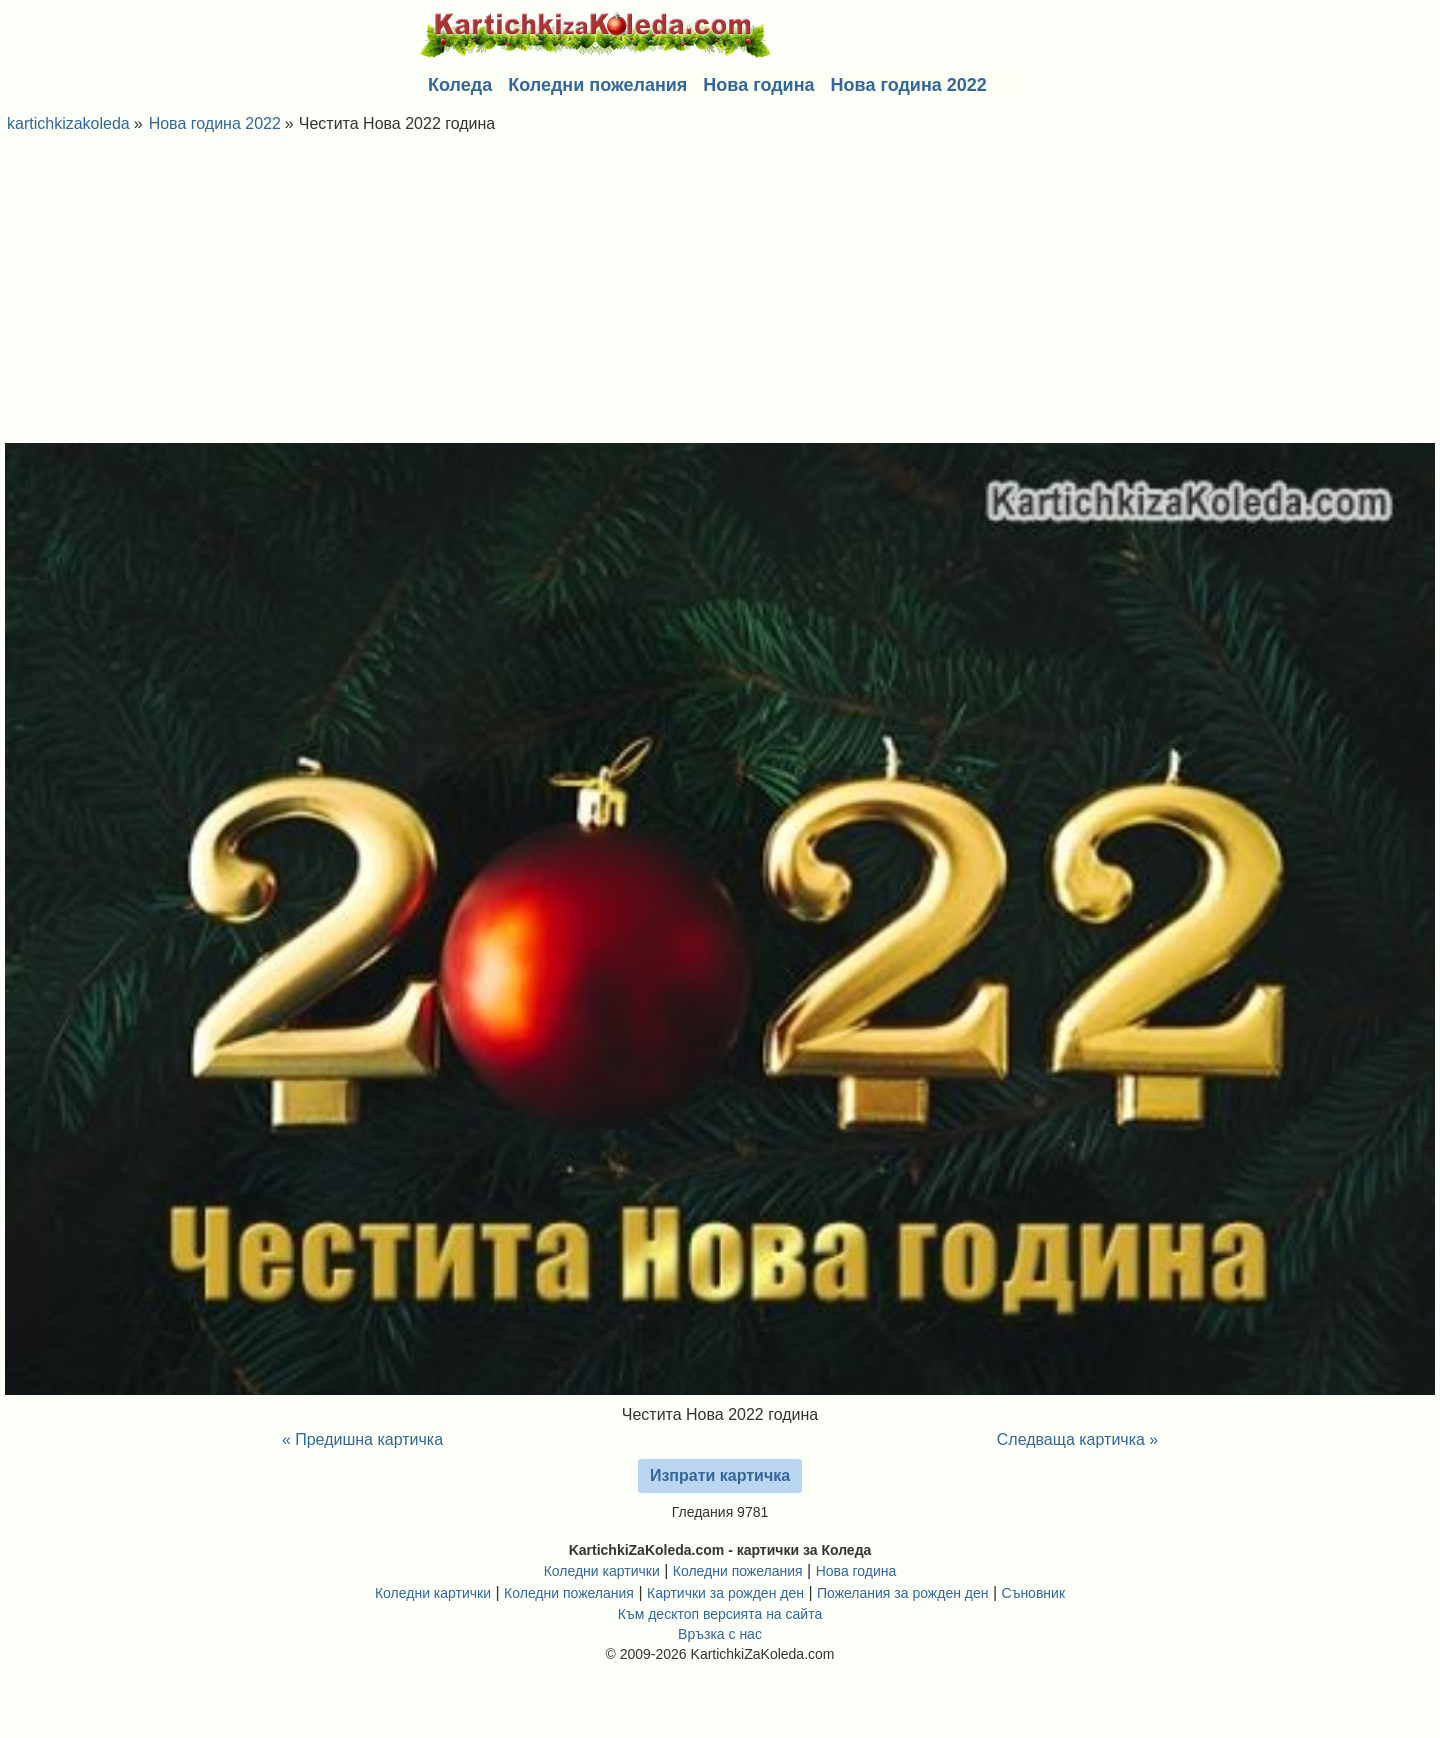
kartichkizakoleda (68, 123)
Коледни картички (602, 1571)
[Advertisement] (720, 293)
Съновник (1034, 1593)
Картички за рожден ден (725, 1593)
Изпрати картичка (720, 1475)
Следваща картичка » (1078, 1439)
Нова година (758, 85)
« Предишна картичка (362, 1439)
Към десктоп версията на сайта (720, 1614)
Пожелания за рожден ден (903, 1593)
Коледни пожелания (597, 85)
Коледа (460, 85)
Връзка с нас (720, 1634)
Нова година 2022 (909, 85)
